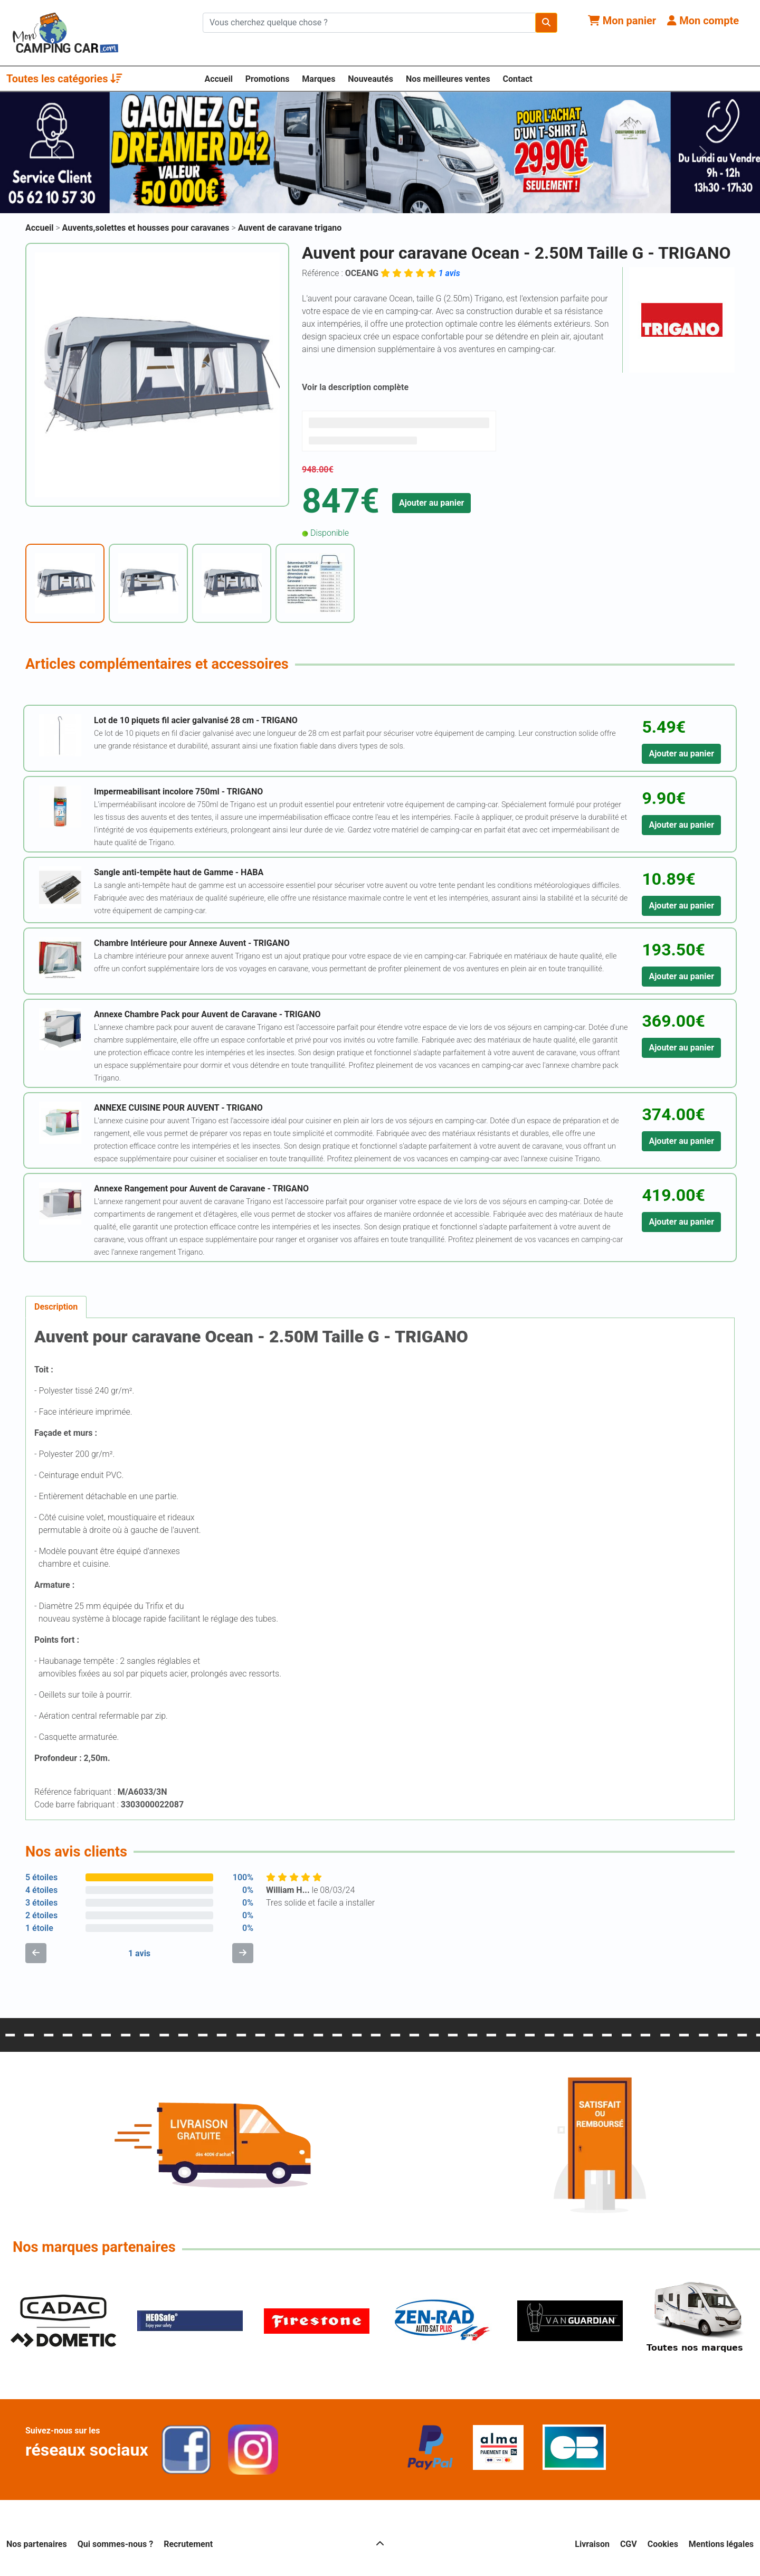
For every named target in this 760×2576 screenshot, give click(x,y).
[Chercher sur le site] (369, 23)
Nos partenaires (36, 2544)
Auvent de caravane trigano (290, 228)
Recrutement (188, 2544)
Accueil (218, 79)
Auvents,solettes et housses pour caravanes (147, 228)
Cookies (663, 2544)
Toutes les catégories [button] (64, 78)
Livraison (592, 2544)
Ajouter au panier (431, 503)
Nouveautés (370, 79)
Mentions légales (721, 2544)
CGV (628, 2544)
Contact (518, 79)
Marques (318, 79)
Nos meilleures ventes (448, 79)
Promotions (267, 79)
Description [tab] (56, 1307)
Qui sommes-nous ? (115, 2544)
